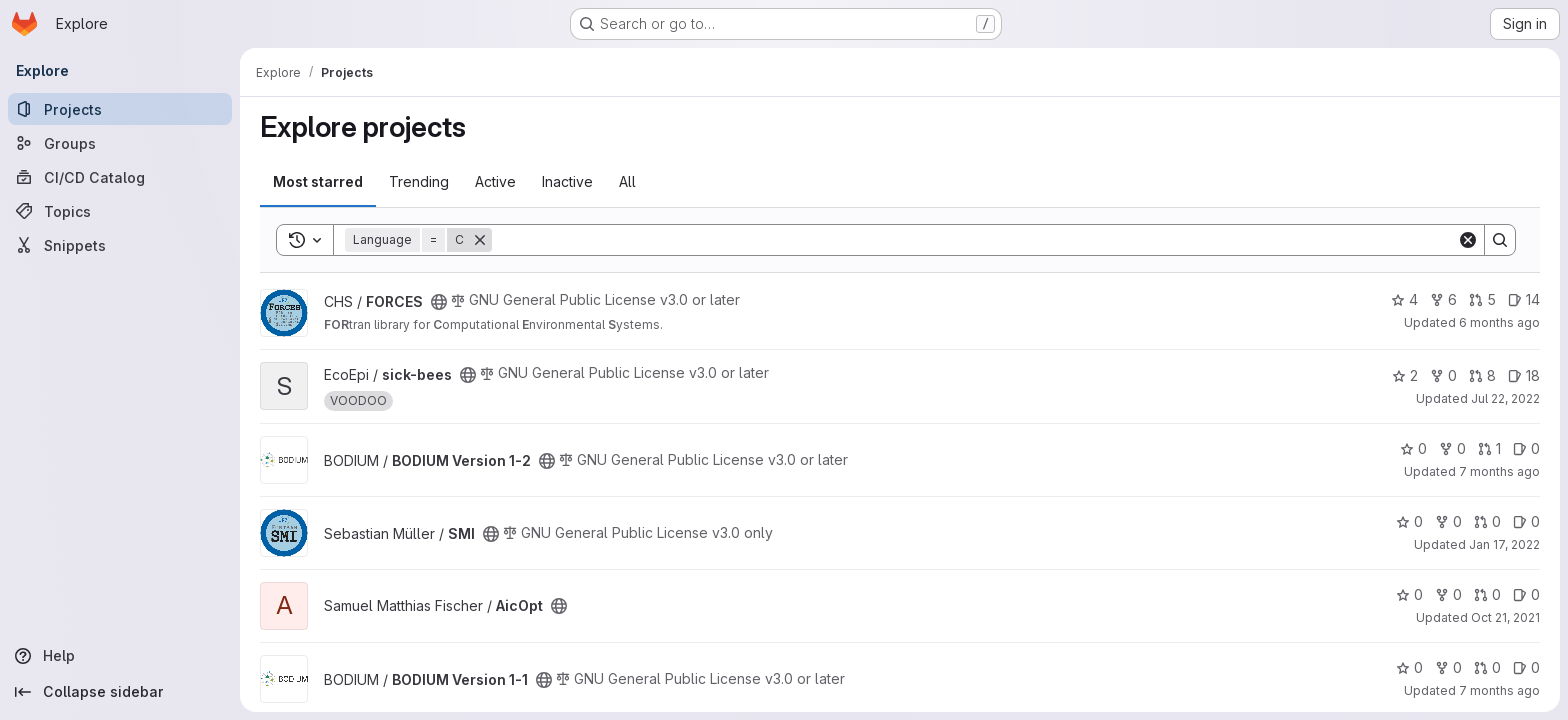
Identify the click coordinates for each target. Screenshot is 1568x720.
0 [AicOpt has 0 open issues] (1526, 594)
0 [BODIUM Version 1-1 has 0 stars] (1409, 667)
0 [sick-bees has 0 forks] (1443, 375)
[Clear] (1468, 240)
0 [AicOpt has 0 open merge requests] (1487, 594)
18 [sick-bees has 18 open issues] (1524, 375)
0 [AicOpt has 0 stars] (1409, 594)
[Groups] (120, 143)
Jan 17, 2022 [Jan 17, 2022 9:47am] (1504, 544)
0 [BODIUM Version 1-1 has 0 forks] (1448, 667)
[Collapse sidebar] (120, 692)
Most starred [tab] (318, 181)
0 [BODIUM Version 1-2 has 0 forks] (1452, 448)
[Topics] (120, 211)
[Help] (120, 656)
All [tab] (627, 181)
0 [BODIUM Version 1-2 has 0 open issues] (1526, 448)
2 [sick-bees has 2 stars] (1405, 375)
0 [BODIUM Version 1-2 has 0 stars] (1413, 448)
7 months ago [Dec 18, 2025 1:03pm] (1499, 471)
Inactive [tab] (567, 181)
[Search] (974, 240)
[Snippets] (120, 245)
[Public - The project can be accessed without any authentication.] (439, 302)
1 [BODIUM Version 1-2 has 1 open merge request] (1489, 448)
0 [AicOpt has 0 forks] (1448, 594)
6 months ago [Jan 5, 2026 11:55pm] (1499, 322)
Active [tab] (495, 181)
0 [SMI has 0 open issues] (1526, 521)
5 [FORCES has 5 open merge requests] (1482, 299)
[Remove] (480, 240)
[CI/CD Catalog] (120, 177)
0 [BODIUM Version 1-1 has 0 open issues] (1526, 667)
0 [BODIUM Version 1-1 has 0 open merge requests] (1487, 667)
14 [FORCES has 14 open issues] (1524, 299)
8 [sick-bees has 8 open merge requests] (1482, 375)
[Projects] (120, 109)
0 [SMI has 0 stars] (1409, 521)
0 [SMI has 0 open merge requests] (1487, 521)
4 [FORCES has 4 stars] (1404, 299)
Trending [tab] (419, 181)
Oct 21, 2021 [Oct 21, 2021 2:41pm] (1505, 617)
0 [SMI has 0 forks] (1448, 521)
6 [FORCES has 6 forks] (1443, 299)
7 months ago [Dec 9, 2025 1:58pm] (1499, 690)
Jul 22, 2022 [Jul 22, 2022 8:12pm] (1505, 398)
